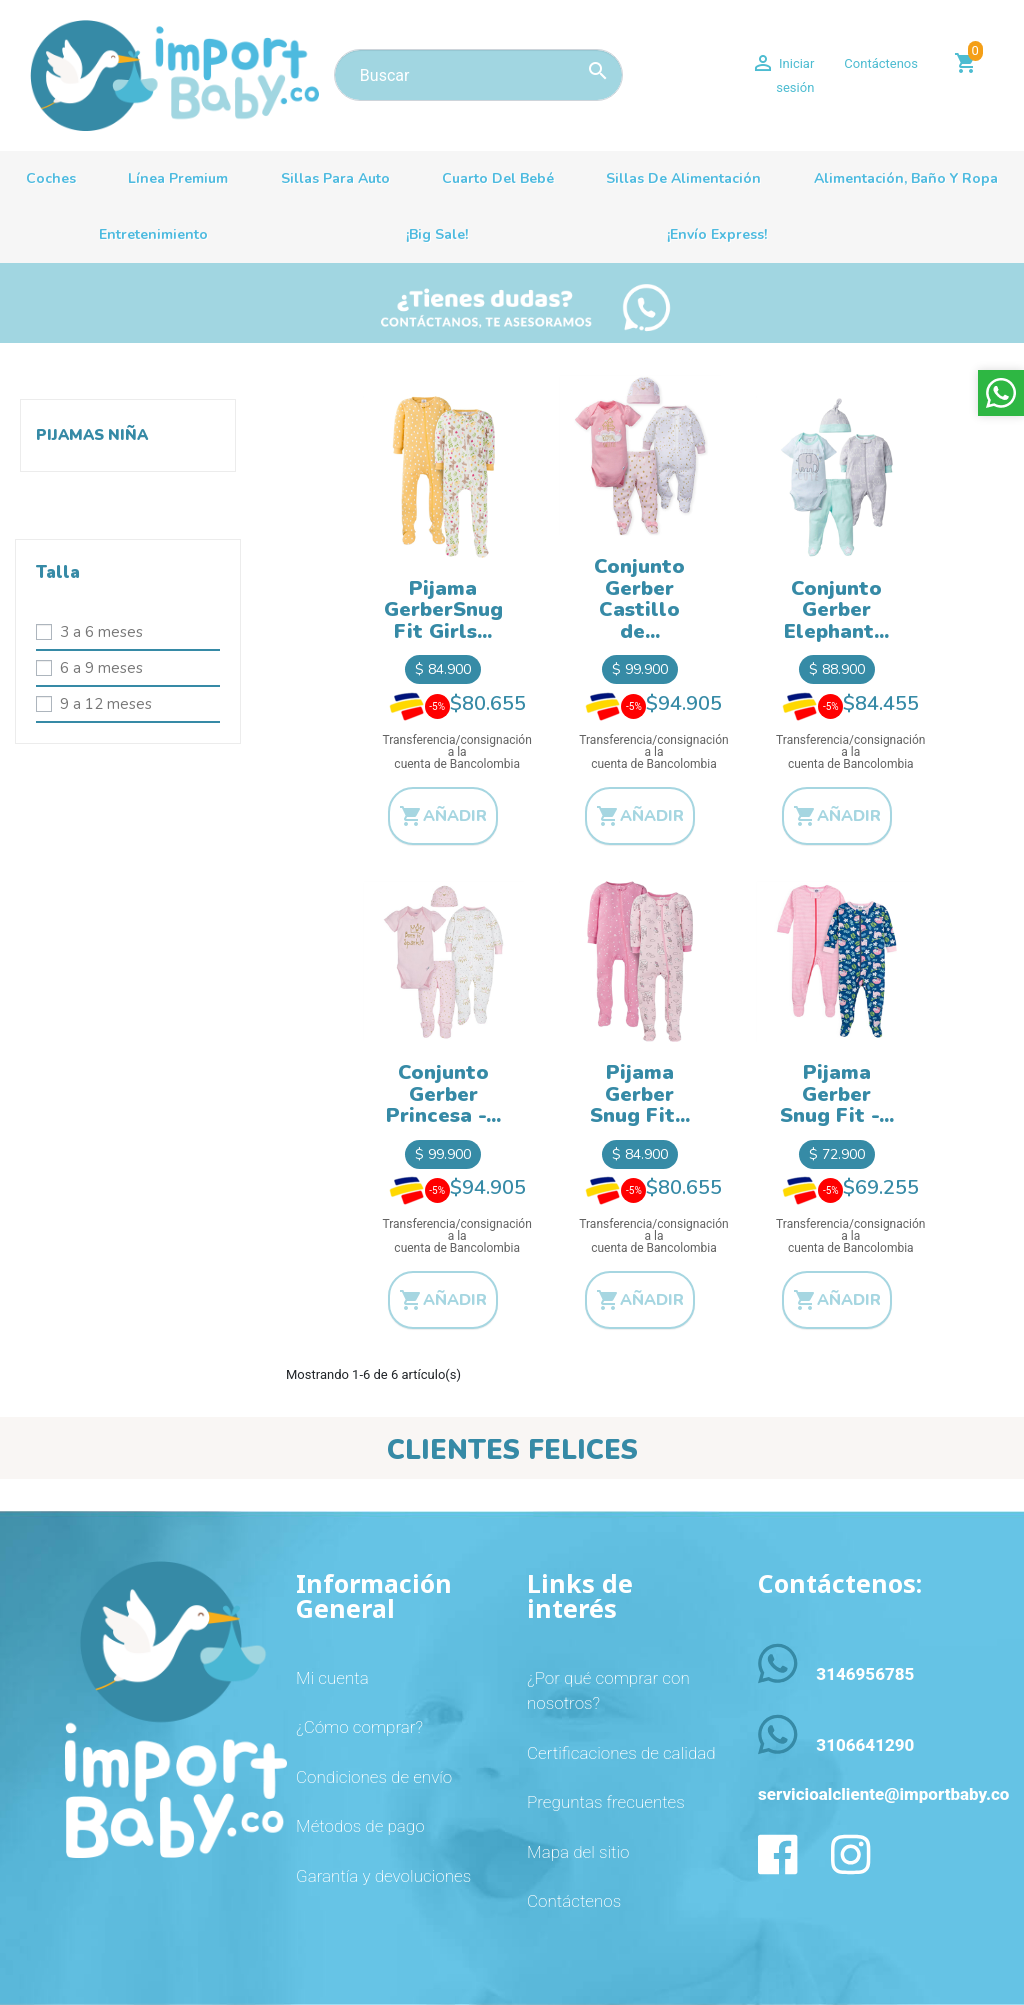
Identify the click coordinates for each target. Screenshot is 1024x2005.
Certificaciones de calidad (621, 1753)
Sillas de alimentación (683, 178)
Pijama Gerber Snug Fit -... (837, 1094)
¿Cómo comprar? (359, 1727)
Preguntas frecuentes (606, 1802)
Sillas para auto (335, 178)
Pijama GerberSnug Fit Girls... (443, 610)
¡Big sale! (437, 234)
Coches (51, 178)
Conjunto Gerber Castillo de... (639, 599)
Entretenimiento (153, 234)
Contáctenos (881, 63)
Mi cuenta (332, 1678)
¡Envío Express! (717, 234)
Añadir (443, 816)
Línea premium (178, 178)
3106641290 (865, 1745)
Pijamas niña (92, 435)
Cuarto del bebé (498, 178)
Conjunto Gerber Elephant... (836, 610)
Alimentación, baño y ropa (906, 178)
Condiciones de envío (374, 1777)
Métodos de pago (360, 1826)
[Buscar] (478, 75)
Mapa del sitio (578, 1852)
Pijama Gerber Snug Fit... (640, 1094)
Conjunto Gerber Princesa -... (443, 1094)
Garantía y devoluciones (383, 1876)
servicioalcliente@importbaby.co (883, 1794)
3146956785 (865, 1674)
